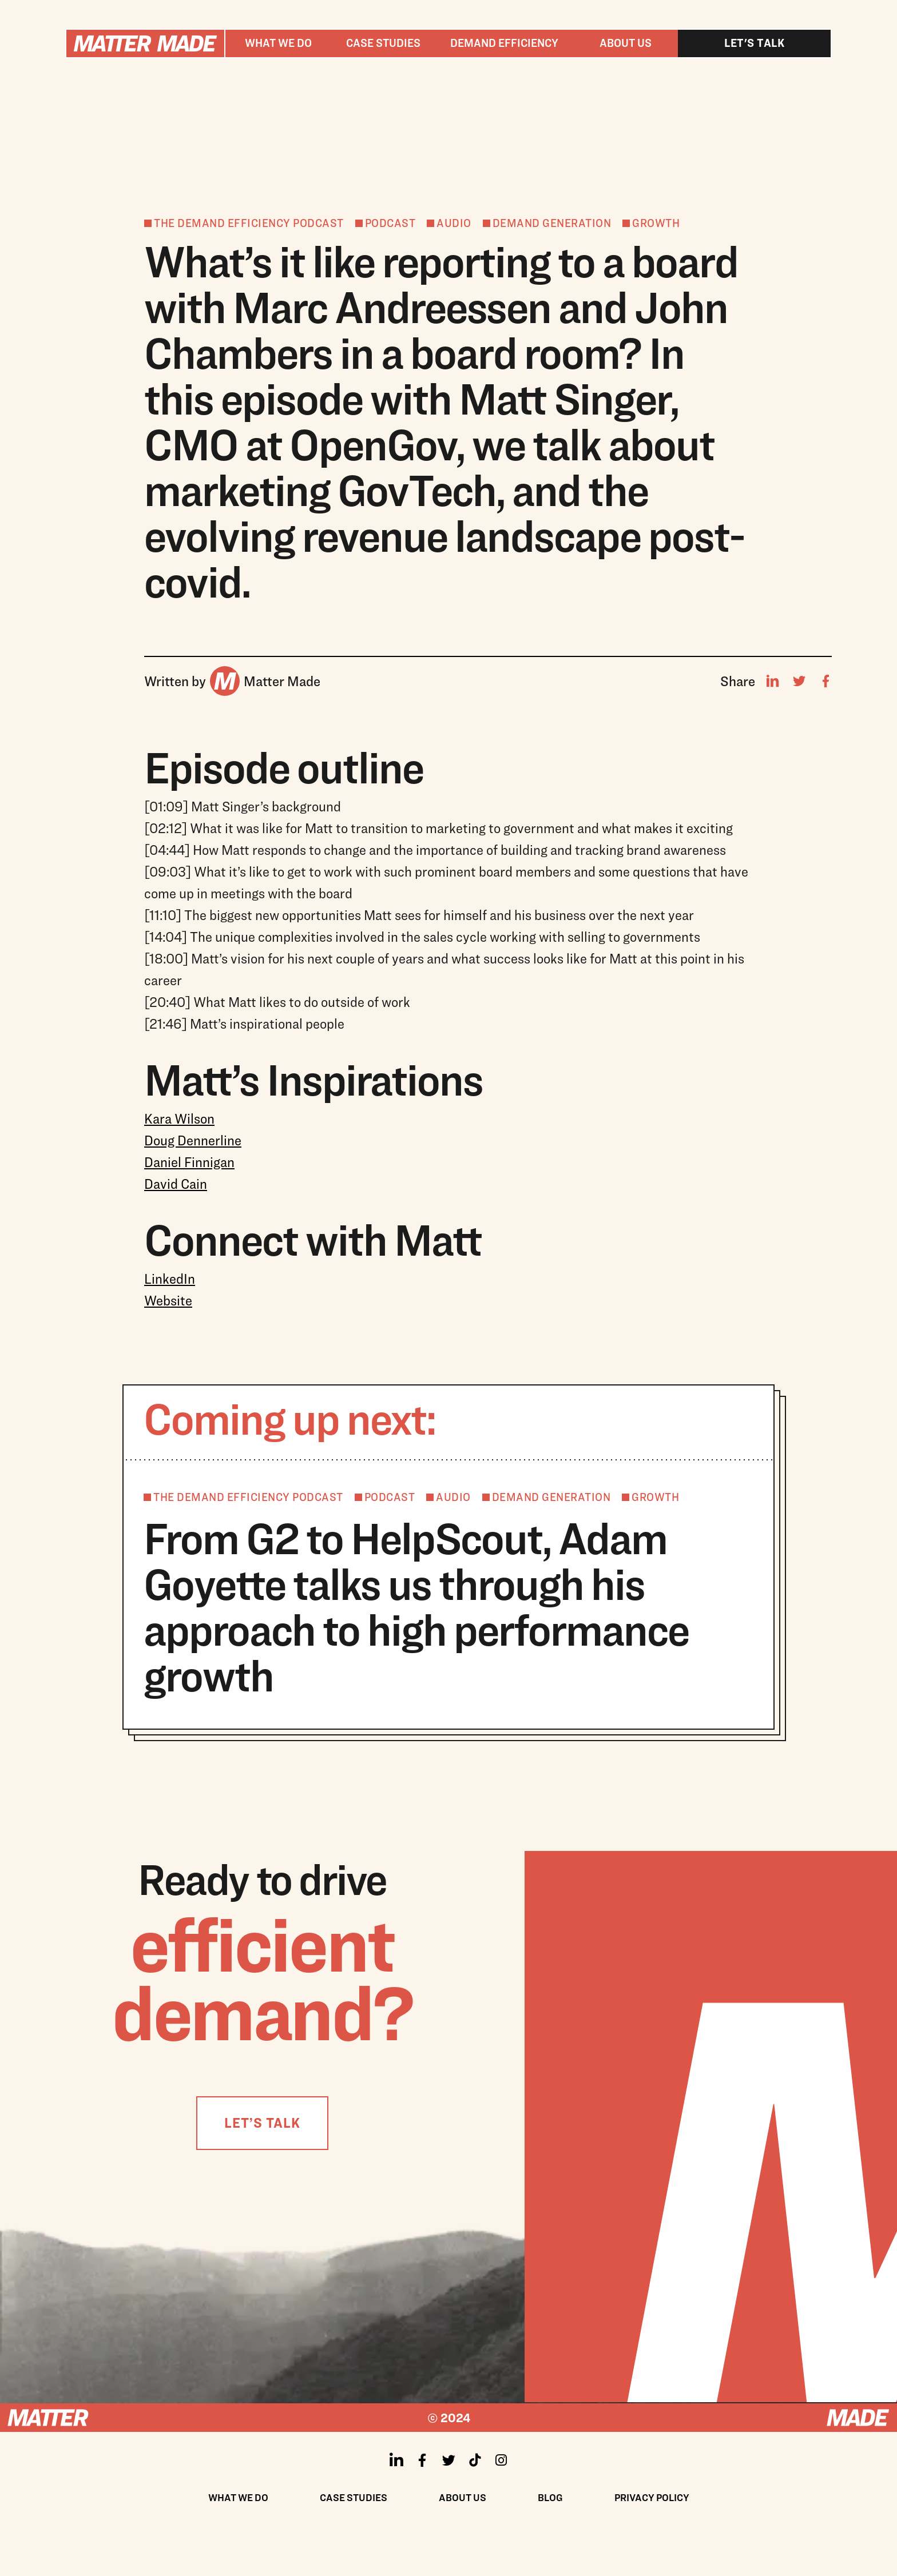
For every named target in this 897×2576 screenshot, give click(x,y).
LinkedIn (169, 1278)
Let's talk (754, 43)
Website (168, 1300)
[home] (145, 43)
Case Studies (353, 2497)
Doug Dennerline (192, 1140)
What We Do (238, 2497)
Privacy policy (651, 2497)
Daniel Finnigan (189, 1161)
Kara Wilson (179, 1118)
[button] (278, 43)
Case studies (383, 43)
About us (626, 43)
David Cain (175, 1183)
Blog (550, 2497)
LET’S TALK (262, 2122)
